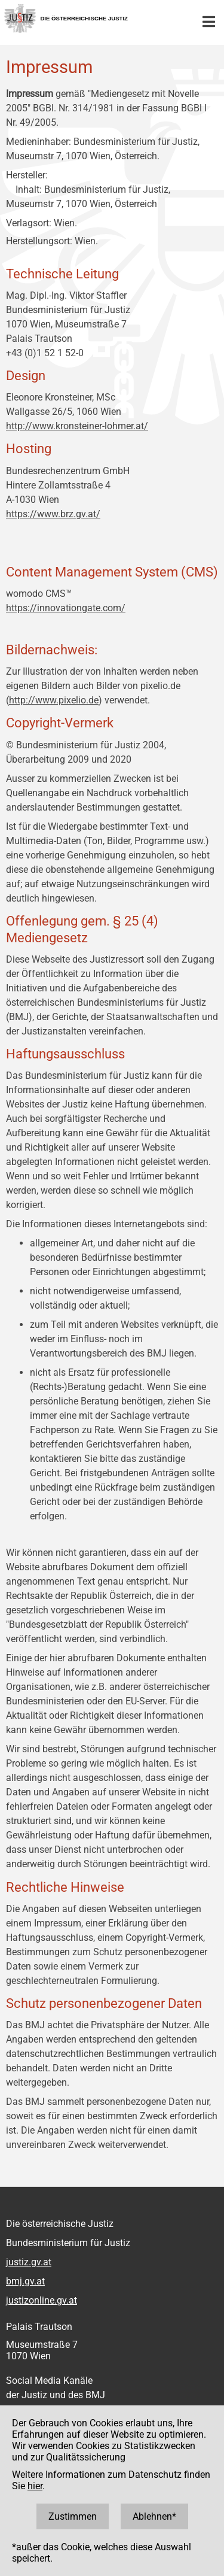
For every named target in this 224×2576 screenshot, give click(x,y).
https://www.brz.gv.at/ (53, 514)
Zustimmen (72, 2516)
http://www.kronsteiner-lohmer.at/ (77, 426)
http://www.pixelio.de (54, 700)
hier (34, 2486)
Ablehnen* (154, 2516)
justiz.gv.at (28, 2262)
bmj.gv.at (25, 2281)
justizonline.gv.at (41, 2300)
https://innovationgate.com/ (65, 608)
